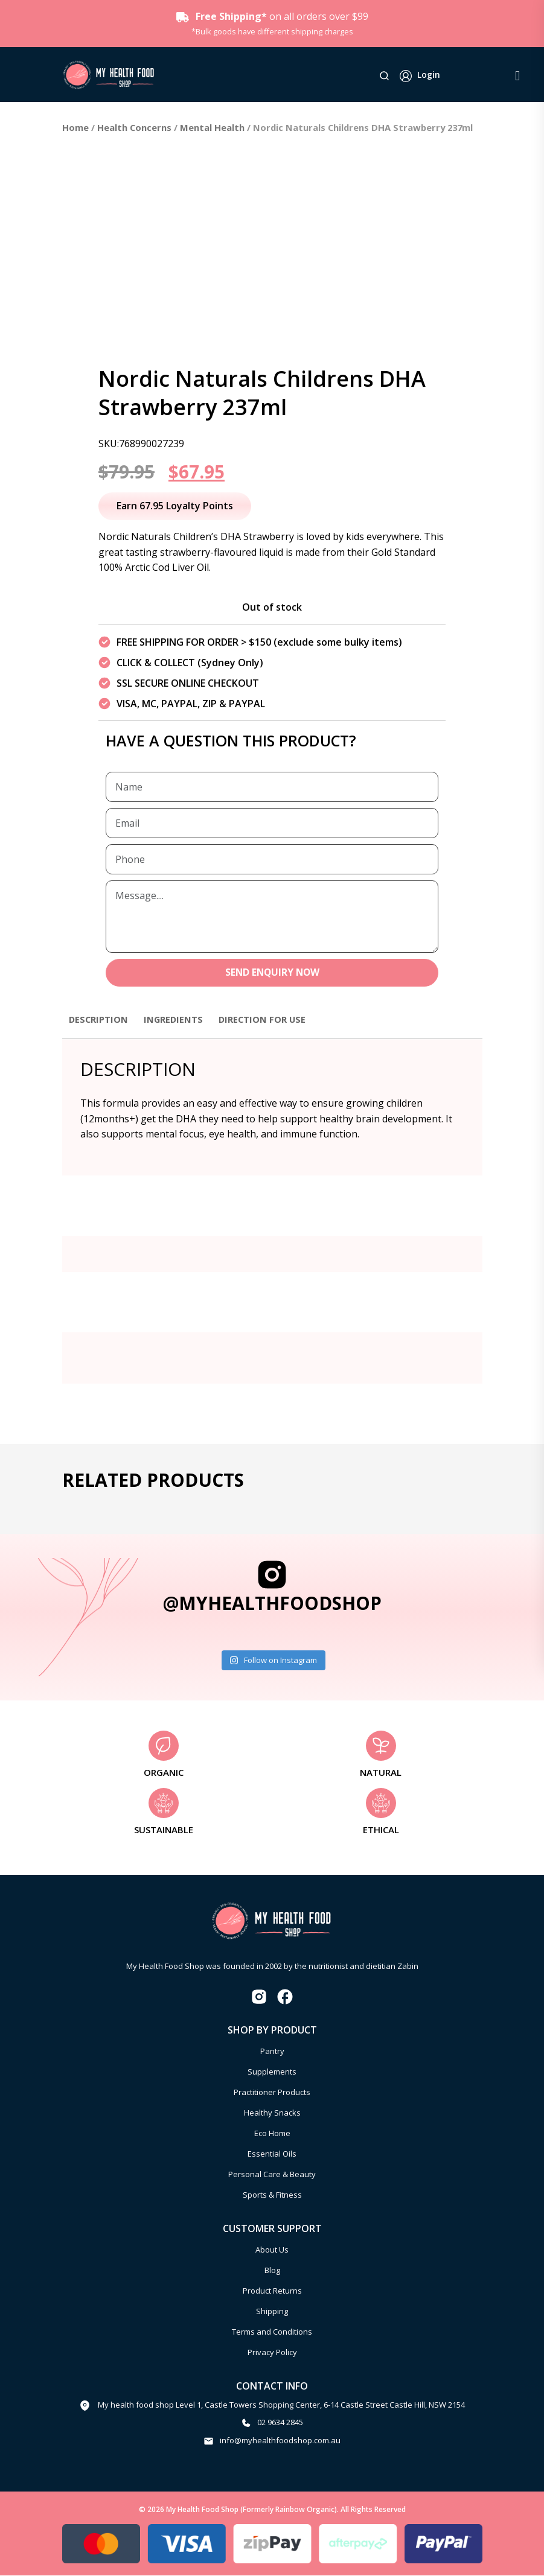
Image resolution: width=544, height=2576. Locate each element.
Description (101, 1020)
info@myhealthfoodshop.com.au (280, 2440)
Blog (272, 2271)
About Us (272, 2250)
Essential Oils (272, 2154)
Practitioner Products (272, 2093)
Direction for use (274, 1020)
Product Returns (272, 2291)
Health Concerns (134, 127)
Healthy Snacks (272, 2113)
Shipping (272, 2312)
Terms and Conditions (272, 2332)
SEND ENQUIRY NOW (272, 973)
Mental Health (212, 127)
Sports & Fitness (272, 2195)
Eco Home (272, 2134)
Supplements (272, 2072)
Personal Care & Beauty (272, 2175)
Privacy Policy (272, 2353)
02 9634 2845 (280, 2423)
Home (75, 127)
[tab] (100, 1026)
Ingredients (180, 1020)
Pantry (272, 2052)
